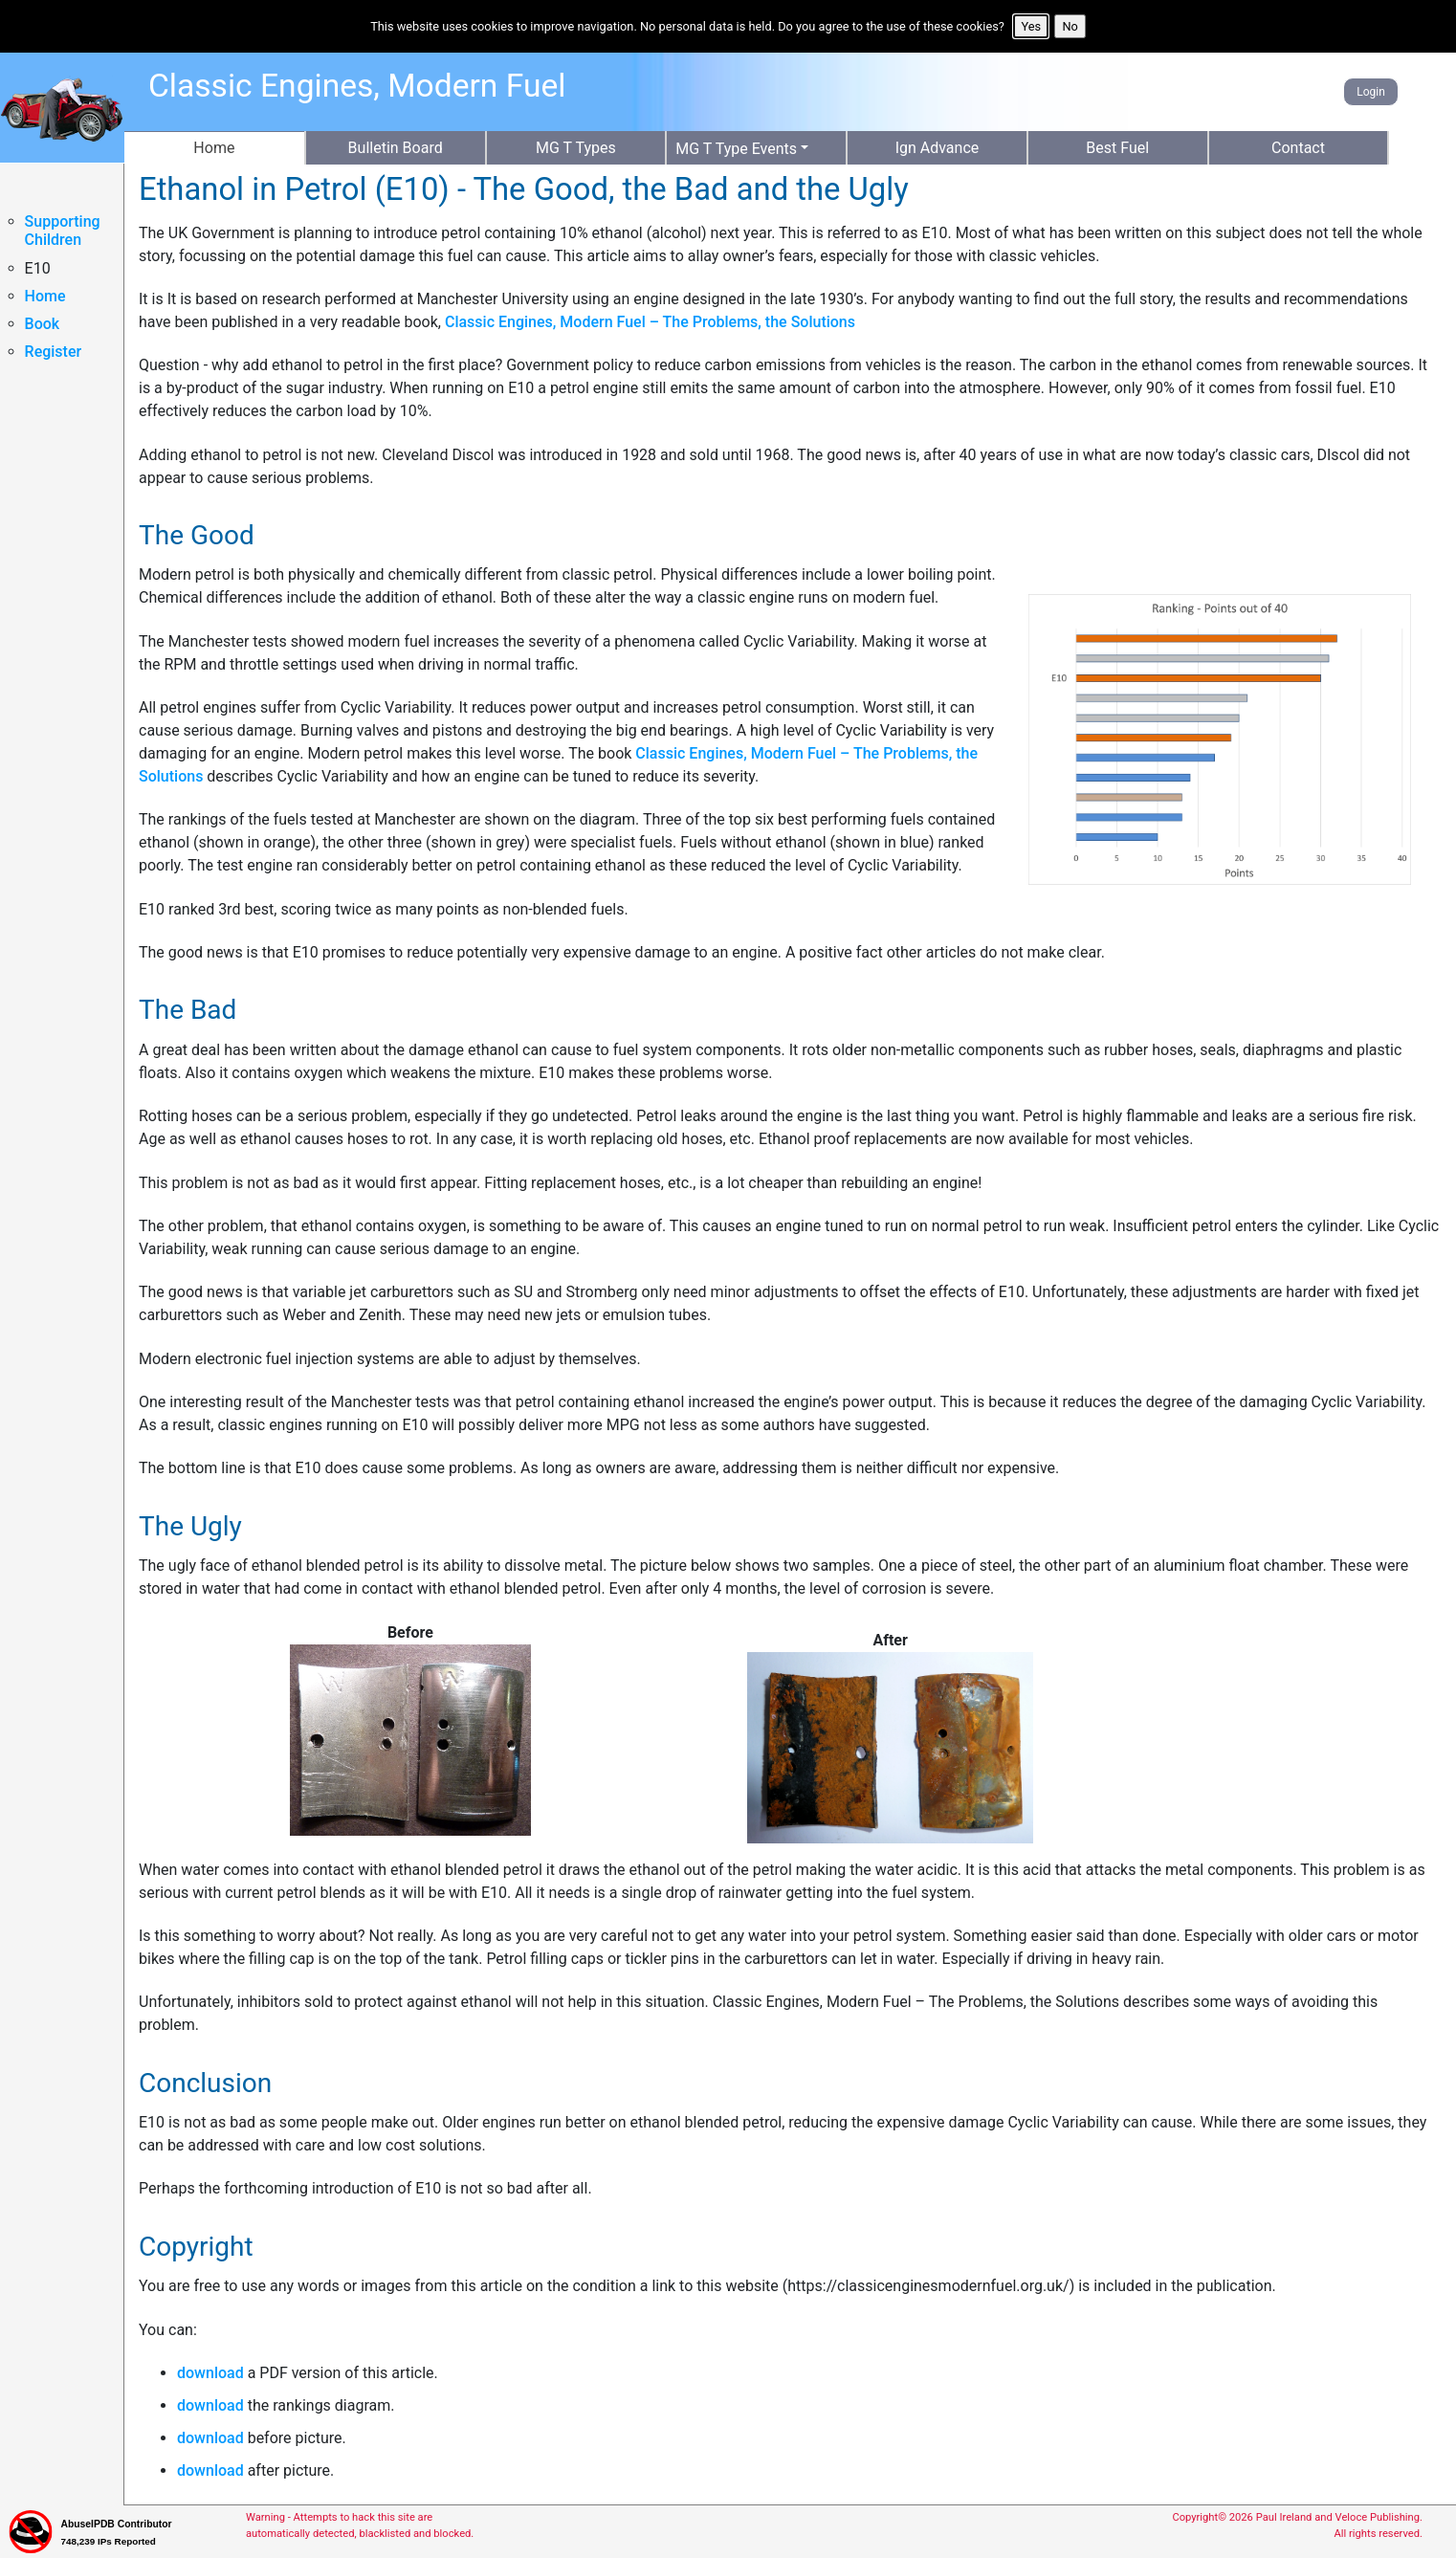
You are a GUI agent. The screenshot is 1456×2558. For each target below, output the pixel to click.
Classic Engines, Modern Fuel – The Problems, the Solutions (650, 322)
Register (53, 351)
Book (42, 324)
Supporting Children (62, 230)
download (210, 2373)
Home (45, 296)
